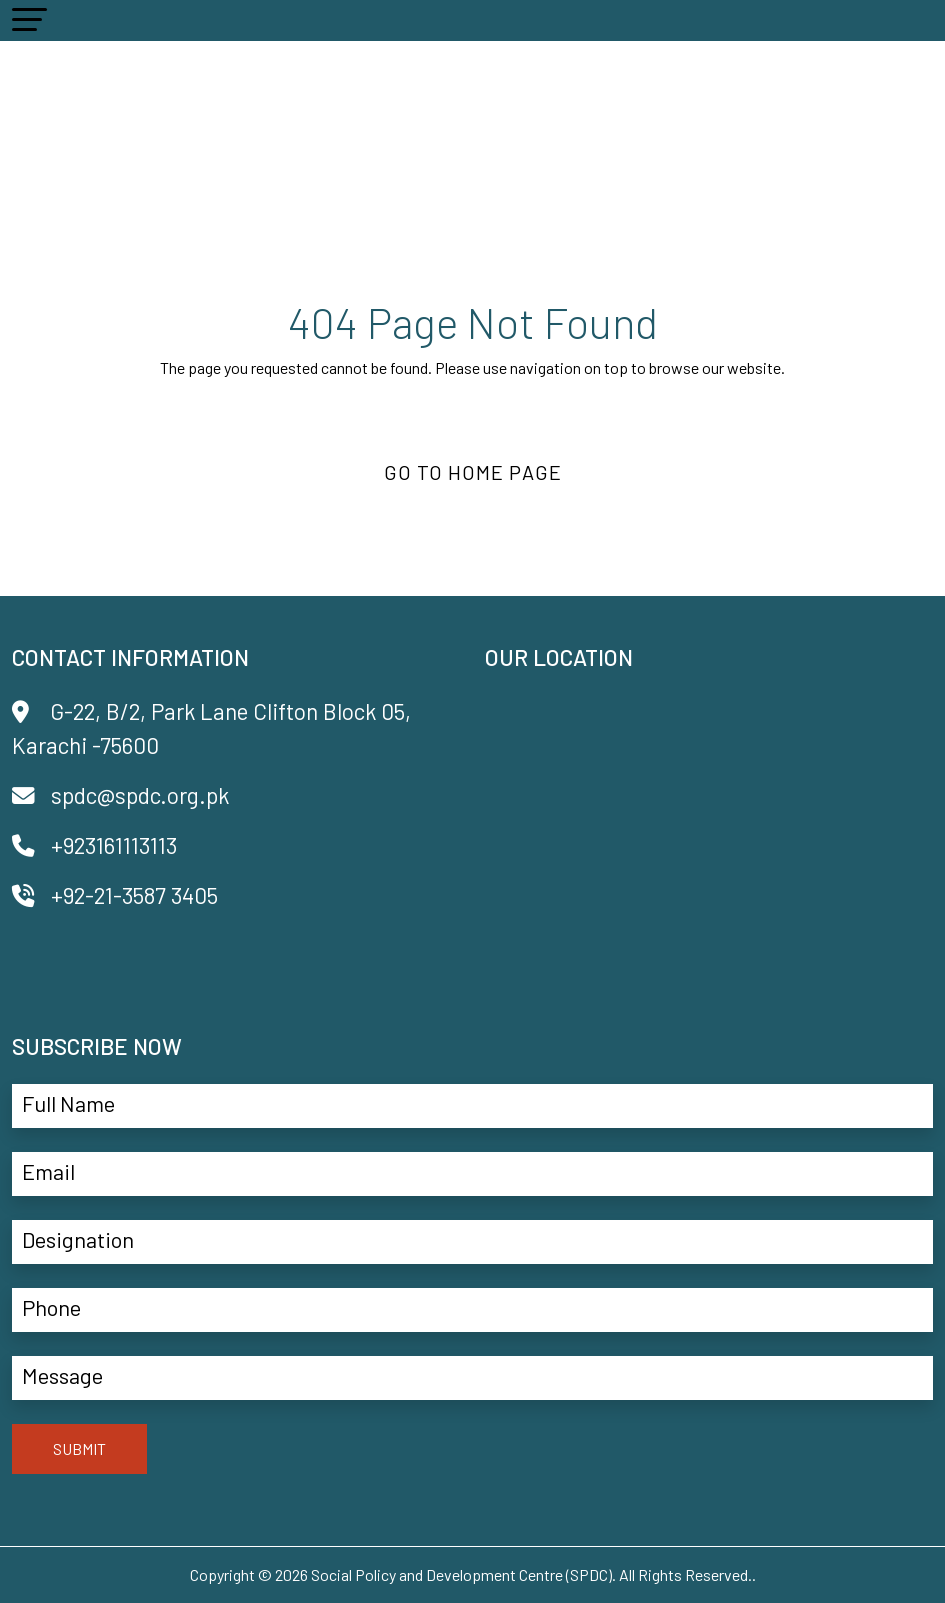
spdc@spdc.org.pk (120, 795)
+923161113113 (94, 845)
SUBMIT (79, 1448)
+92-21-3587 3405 (115, 895)
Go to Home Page (473, 472)
